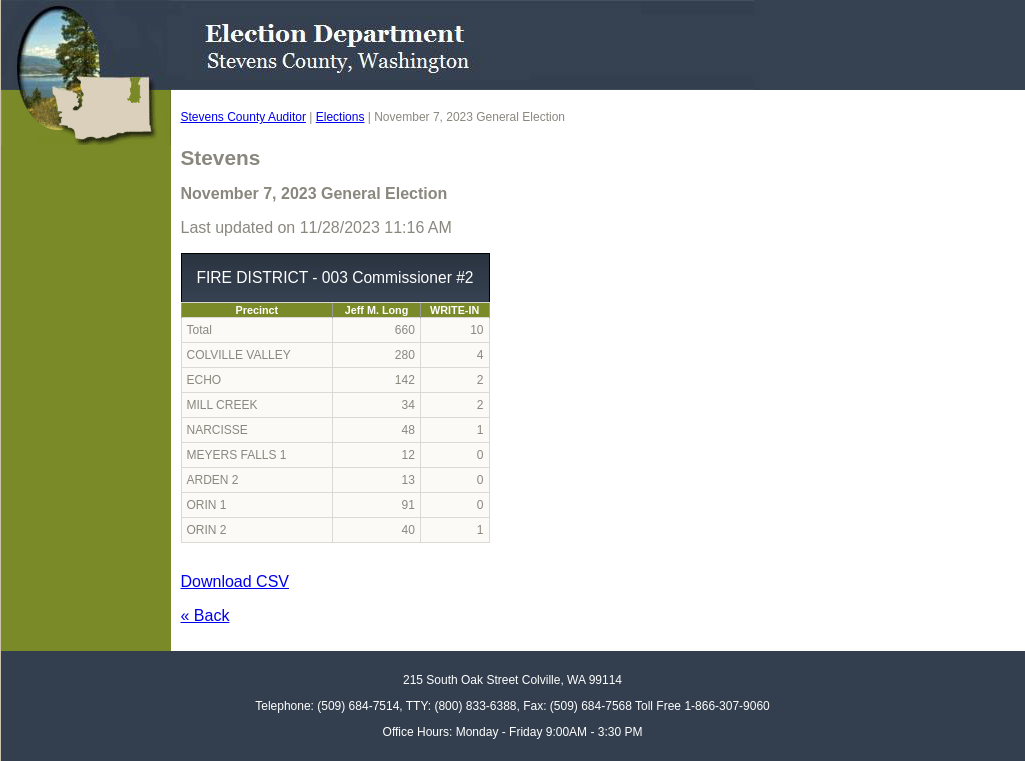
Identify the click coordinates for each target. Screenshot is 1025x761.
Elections (340, 117)
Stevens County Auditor (243, 117)
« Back (205, 615)
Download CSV (235, 581)
